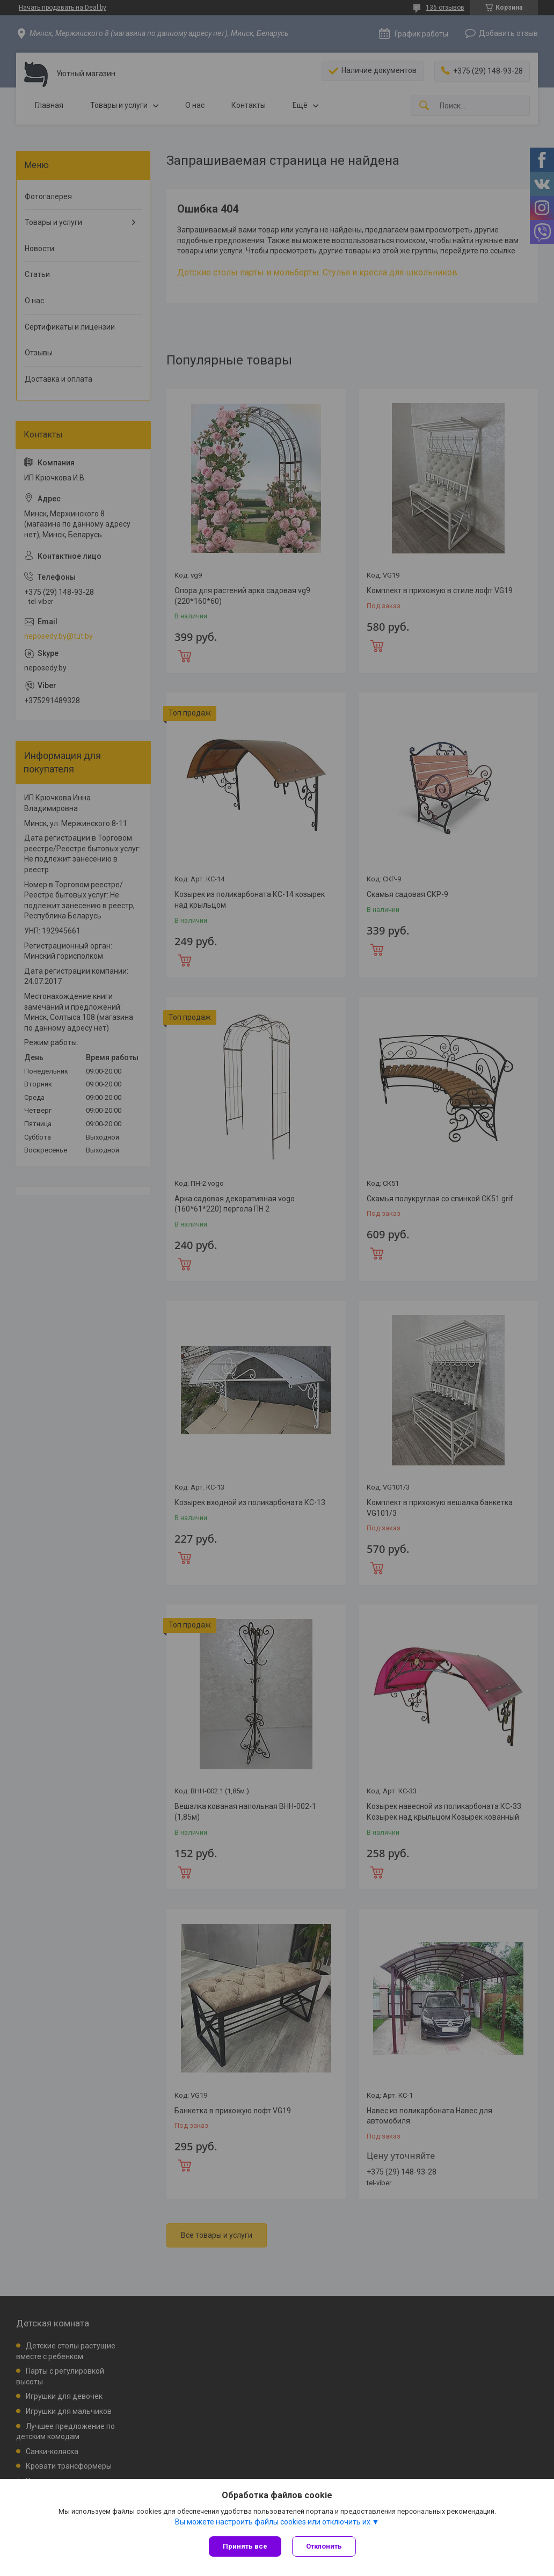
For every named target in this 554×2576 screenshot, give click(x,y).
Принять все (245, 2546)
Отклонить (324, 2546)
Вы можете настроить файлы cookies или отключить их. (273, 2521)
